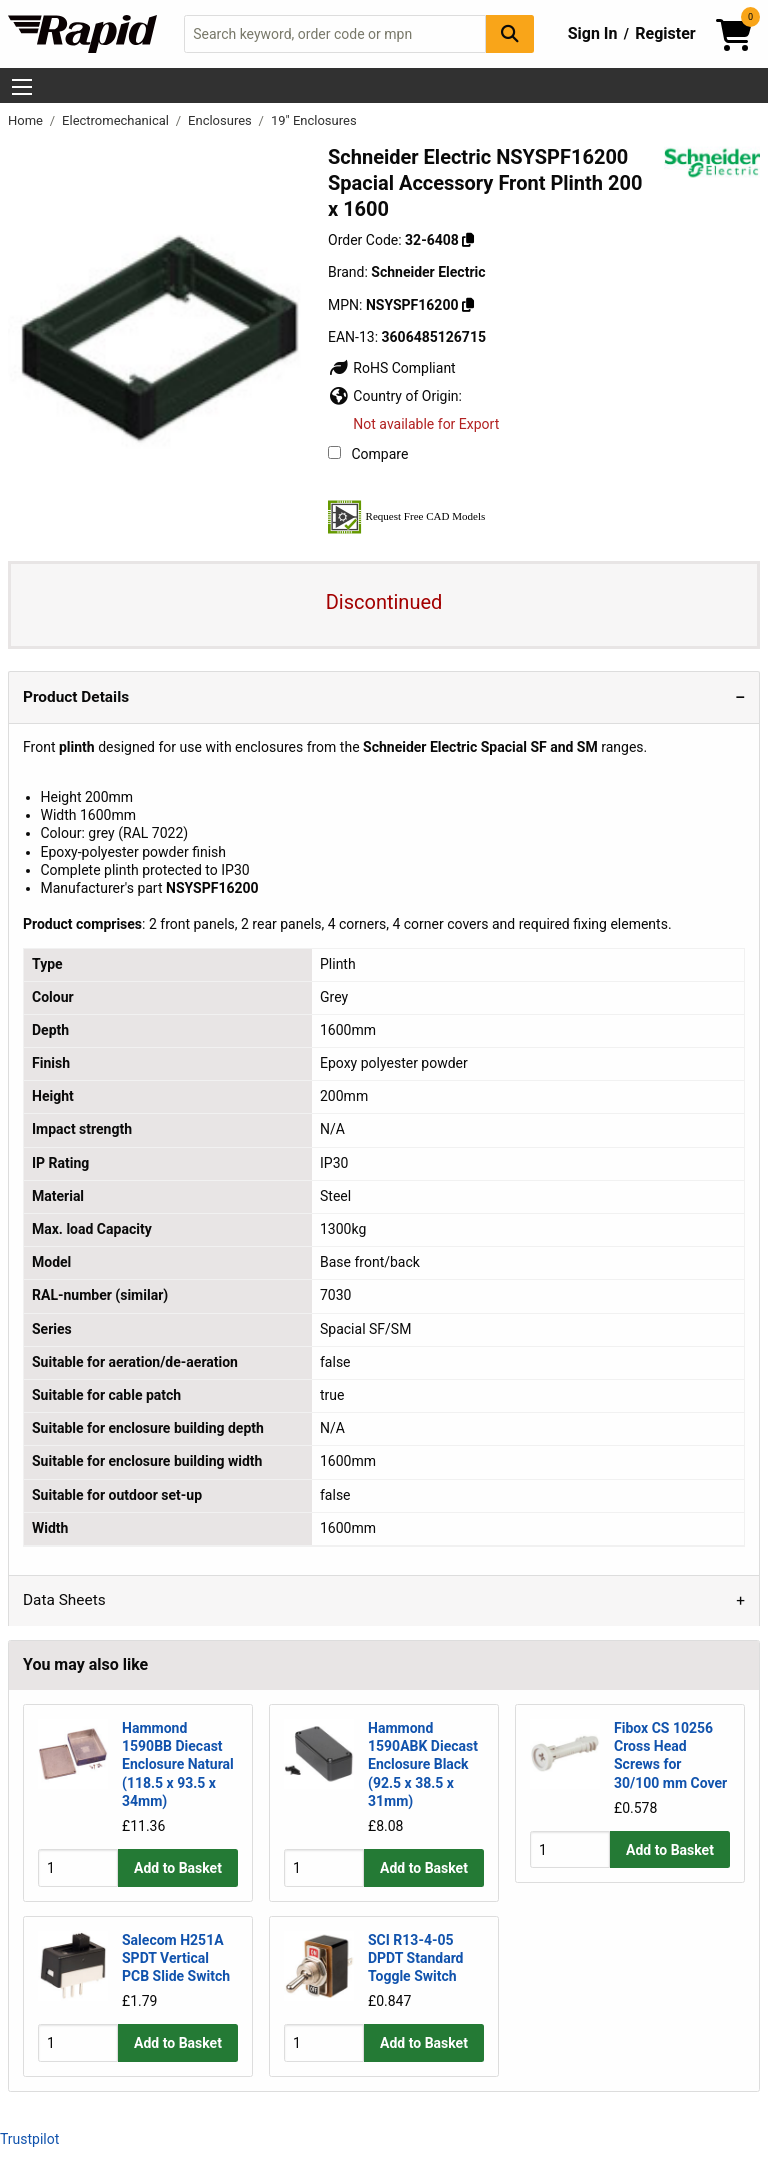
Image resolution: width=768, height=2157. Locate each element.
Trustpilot (29, 2139)
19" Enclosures (314, 120)
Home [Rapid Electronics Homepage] (27, 120)
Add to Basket (178, 1868)
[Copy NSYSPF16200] (468, 305)
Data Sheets (64, 1600)
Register (665, 33)
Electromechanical (117, 120)
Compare (368, 454)
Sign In (593, 33)
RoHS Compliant (392, 368)
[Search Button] (510, 33)
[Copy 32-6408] (468, 240)
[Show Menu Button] (22, 87)
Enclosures (221, 120)
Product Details (76, 697)
